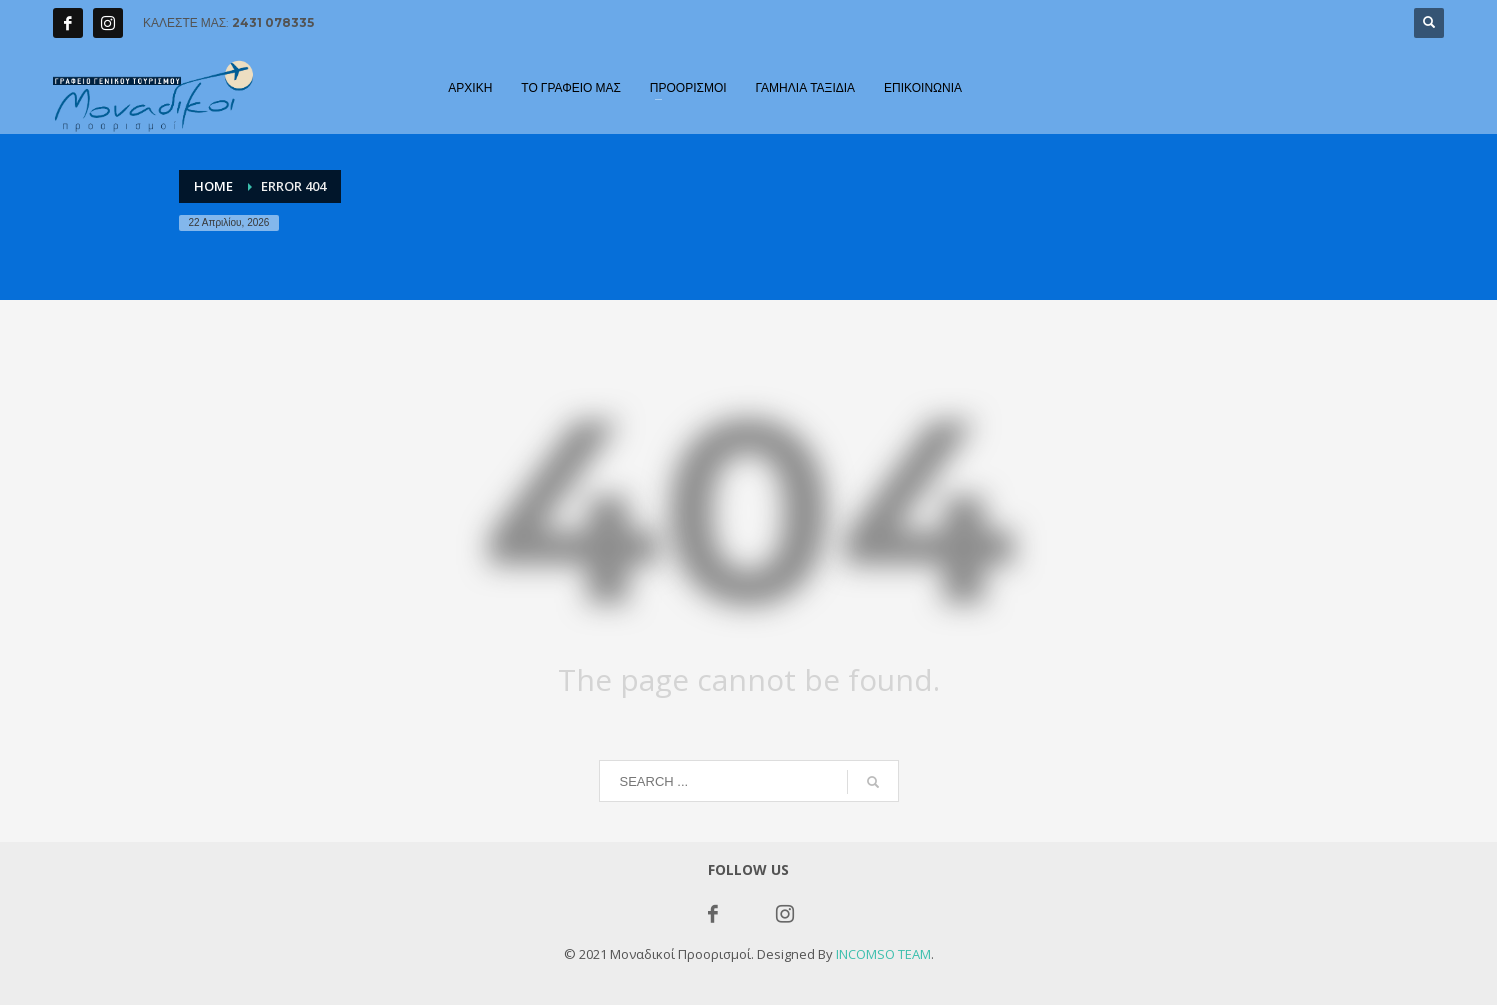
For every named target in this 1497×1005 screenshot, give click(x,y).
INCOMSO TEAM (883, 954)
